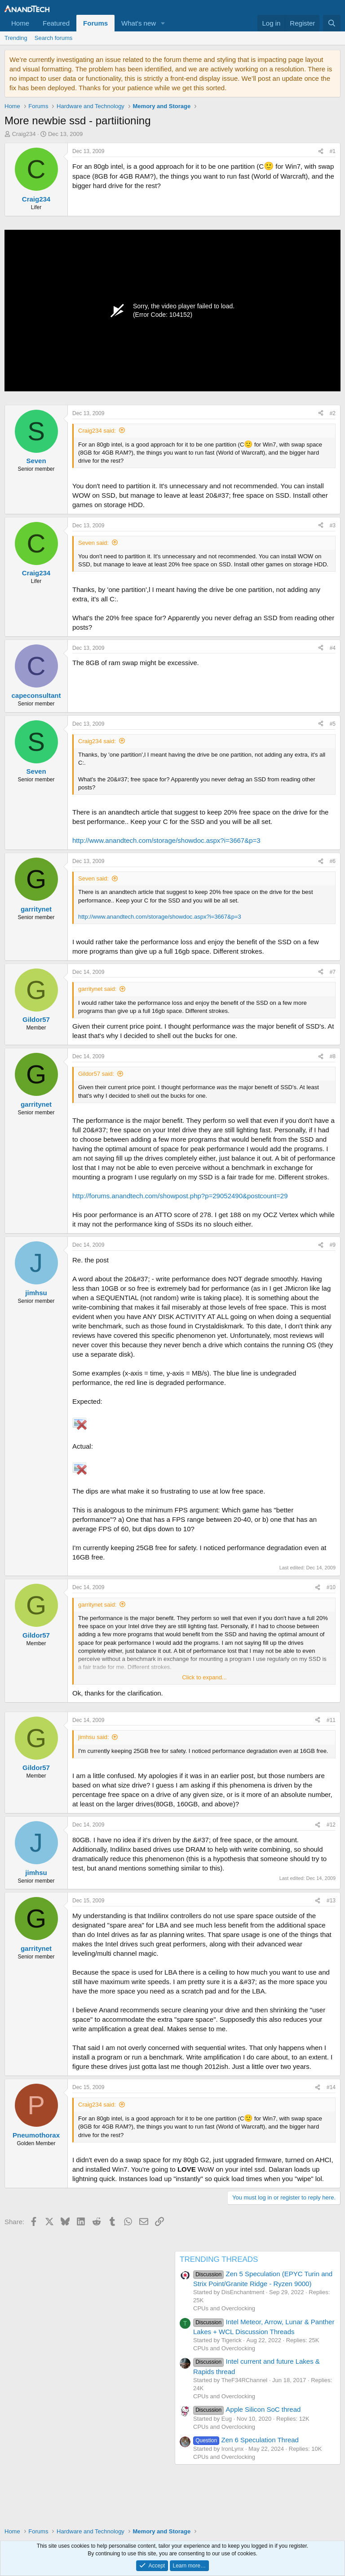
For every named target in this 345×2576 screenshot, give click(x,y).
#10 (331, 1587)
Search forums (54, 38)
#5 (333, 724)
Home (20, 23)
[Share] (321, 151)
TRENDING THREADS (219, 2259)
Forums (95, 23)
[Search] (332, 23)
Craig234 (24, 134)
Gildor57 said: (96, 1073)
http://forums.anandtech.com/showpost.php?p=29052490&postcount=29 (180, 1196)
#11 (331, 1720)
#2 (333, 413)
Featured (56, 23)
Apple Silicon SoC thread (247, 2409)
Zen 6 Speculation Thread (246, 2440)
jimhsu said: (93, 1737)
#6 (333, 861)
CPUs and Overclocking (224, 2308)
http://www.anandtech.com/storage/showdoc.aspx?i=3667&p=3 (166, 840)
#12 (331, 1825)
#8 (333, 1056)
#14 (331, 2087)
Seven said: (93, 542)
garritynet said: (97, 989)
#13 (331, 1900)
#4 (333, 648)
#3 (333, 525)
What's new (138, 23)
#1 (333, 151)
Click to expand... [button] (204, 1677)
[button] (163, 23)
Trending (15, 38)
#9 (333, 1245)
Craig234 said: (97, 430)
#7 (333, 972)
